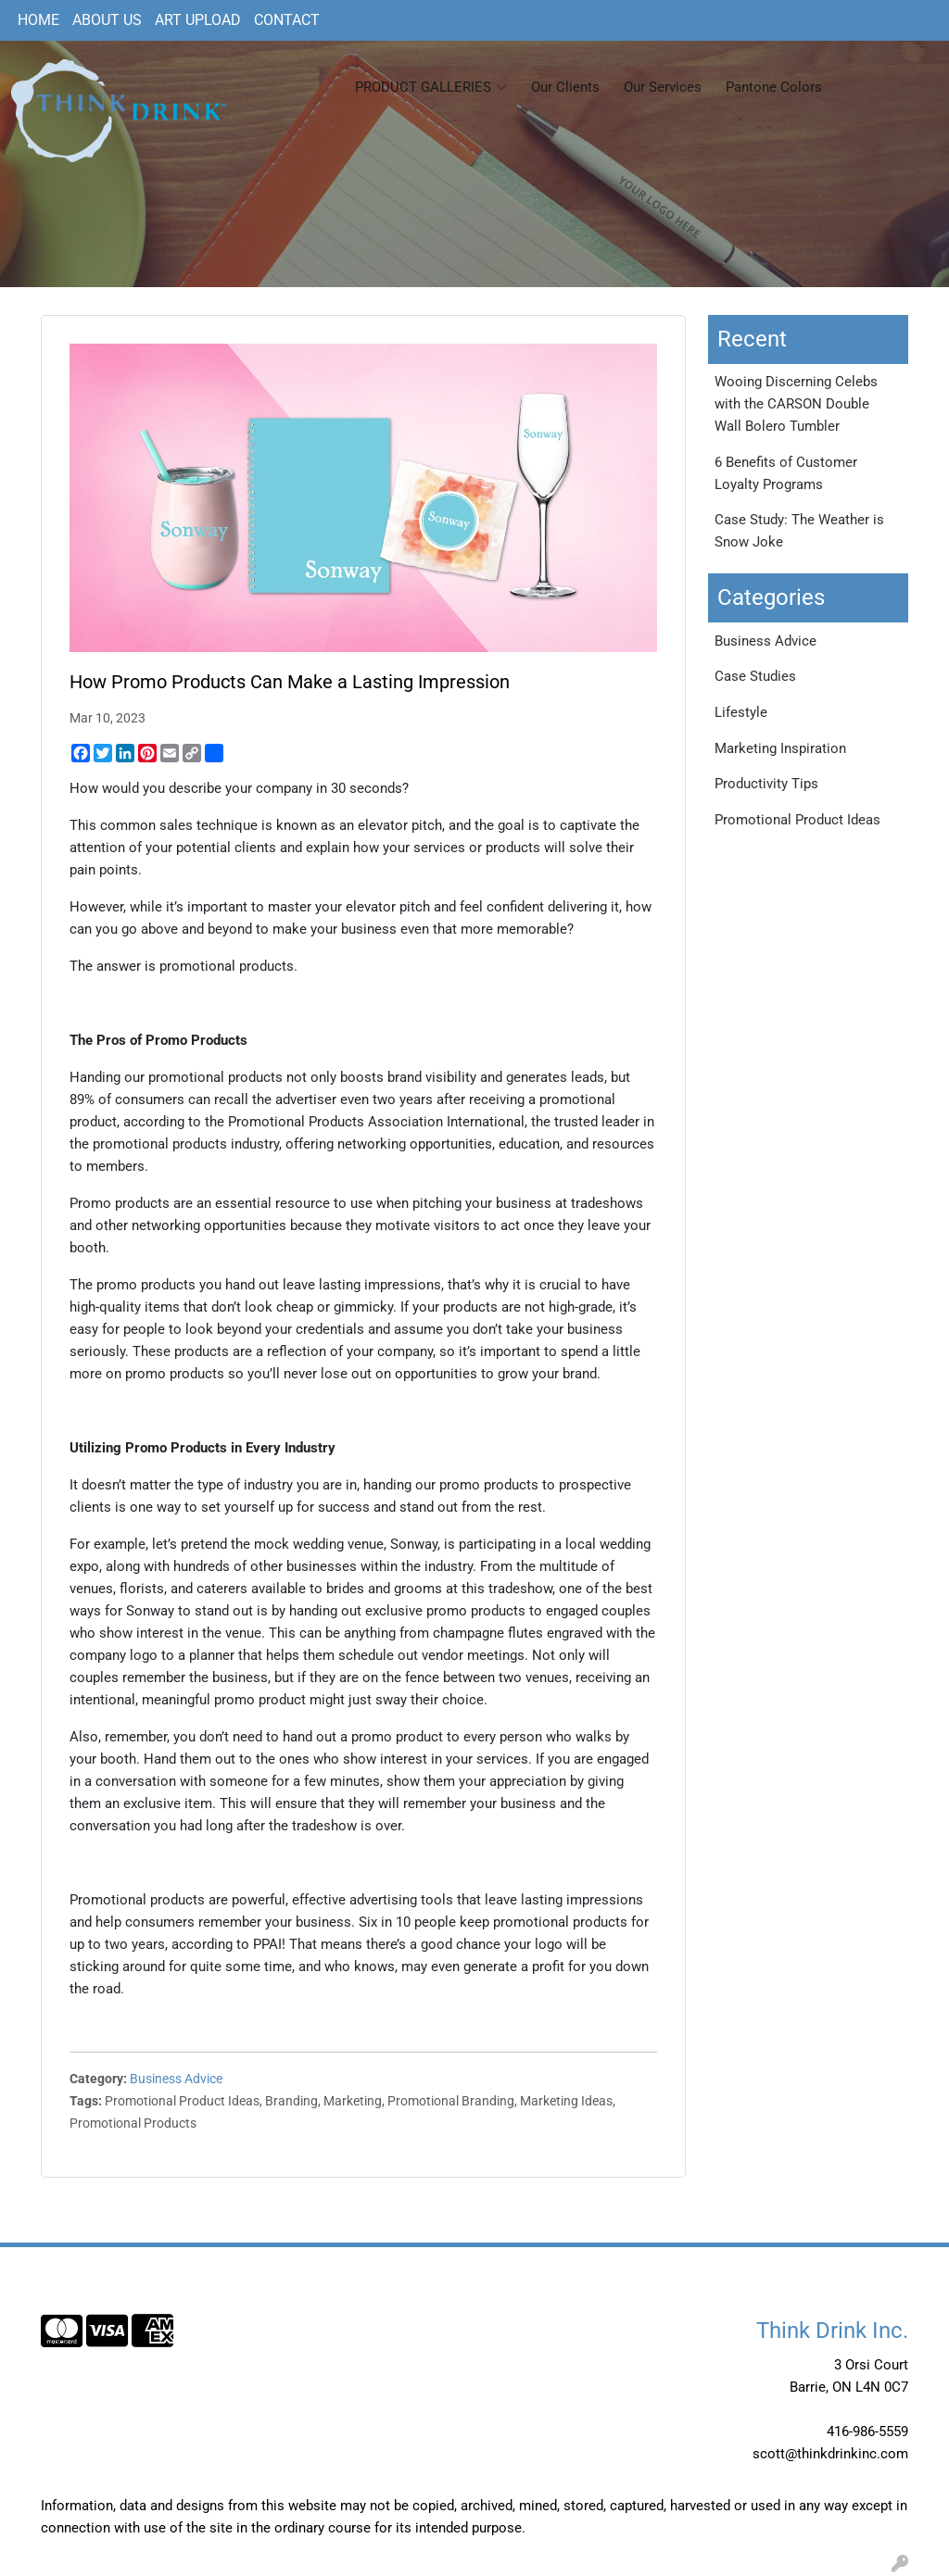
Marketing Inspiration (780, 748)
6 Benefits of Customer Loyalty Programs (786, 473)
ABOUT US (107, 20)
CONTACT (287, 20)
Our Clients (565, 87)
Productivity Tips (766, 783)
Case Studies (755, 676)
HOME (38, 20)
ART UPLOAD (198, 20)
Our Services (663, 87)
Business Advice (176, 2078)
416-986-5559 (867, 2431)
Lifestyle (741, 712)
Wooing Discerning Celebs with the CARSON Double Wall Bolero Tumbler (796, 403)
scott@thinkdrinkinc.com (830, 2453)
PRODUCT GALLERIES (431, 87)
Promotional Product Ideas (797, 819)
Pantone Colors (774, 87)
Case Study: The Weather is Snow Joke (799, 530)
